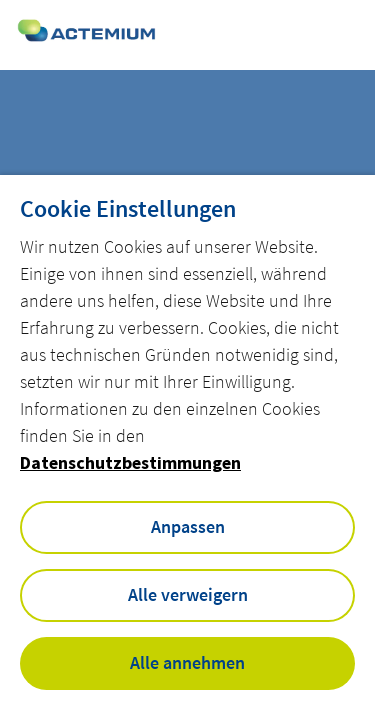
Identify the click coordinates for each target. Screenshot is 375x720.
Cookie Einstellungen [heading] (128, 209)
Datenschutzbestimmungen (130, 462)
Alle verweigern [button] (188, 594)
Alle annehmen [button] (187, 662)
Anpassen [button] (188, 526)
